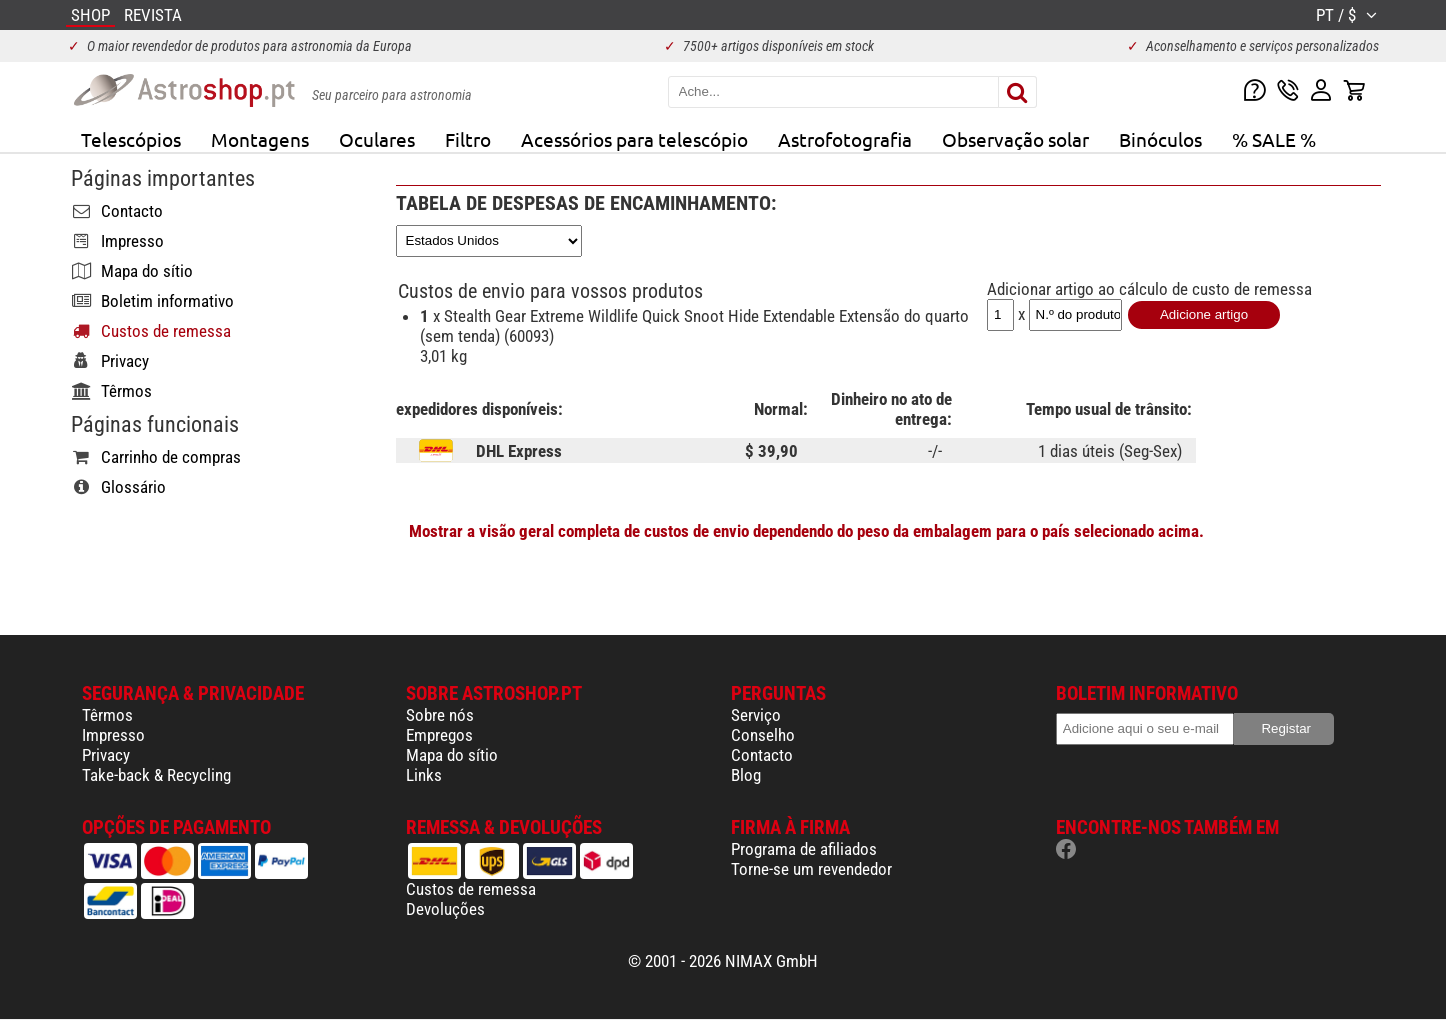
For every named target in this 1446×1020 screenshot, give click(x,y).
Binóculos (1160, 139)
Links (424, 775)
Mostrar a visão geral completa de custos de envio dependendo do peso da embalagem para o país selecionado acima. (806, 531)
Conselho (763, 735)
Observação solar (1015, 139)
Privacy (106, 755)
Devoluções (445, 909)
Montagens (260, 139)
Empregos (439, 735)
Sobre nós (440, 715)
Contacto (762, 755)
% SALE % (1274, 139)
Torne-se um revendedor (811, 869)
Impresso (113, 735)
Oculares (377, 139)
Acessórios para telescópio (634, 139)
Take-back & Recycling (156, 775)
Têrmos (107, 715)
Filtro (468, 139)
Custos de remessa (471, 889)
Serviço (756, 715)
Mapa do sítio (452, 755)
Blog (746, 775)
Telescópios (131, 139)
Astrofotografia (845, 139)
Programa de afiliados (804, 849)
